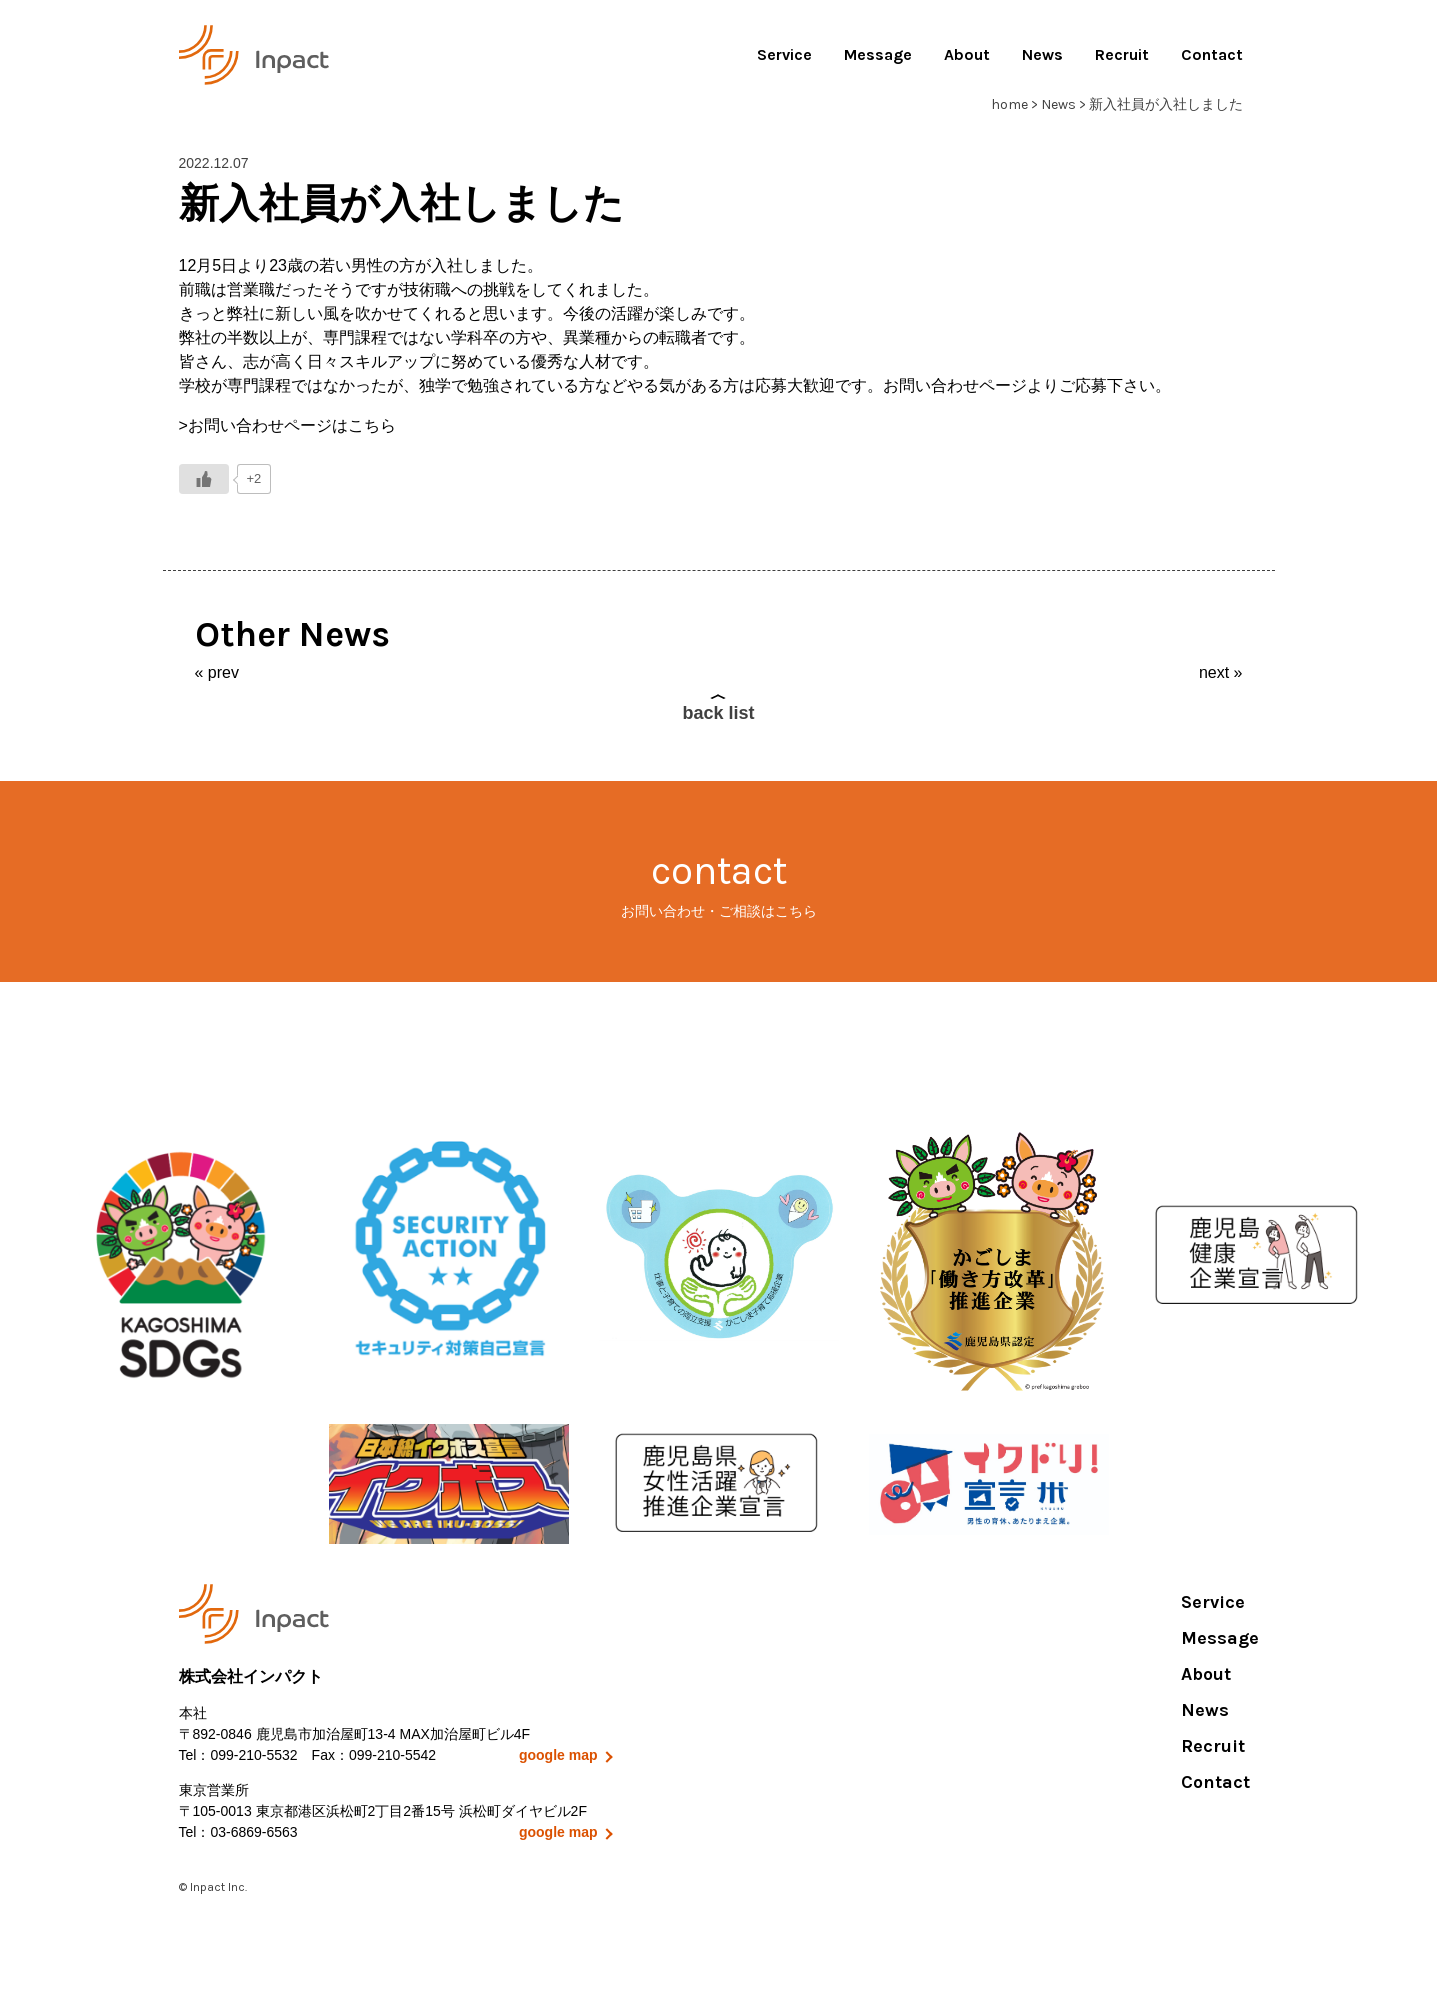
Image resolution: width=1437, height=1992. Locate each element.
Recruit (1122, 54)
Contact (1212, 54)
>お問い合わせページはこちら (287, 425)
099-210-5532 (253, 1755)
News (1042, 54)
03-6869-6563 (253, 1832)
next (1214, 672)
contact (718, 884)
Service (784, 54)
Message (878, 54)
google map (558, 1755)
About (967, 54)
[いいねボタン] (204, 479)
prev (223, 672)
